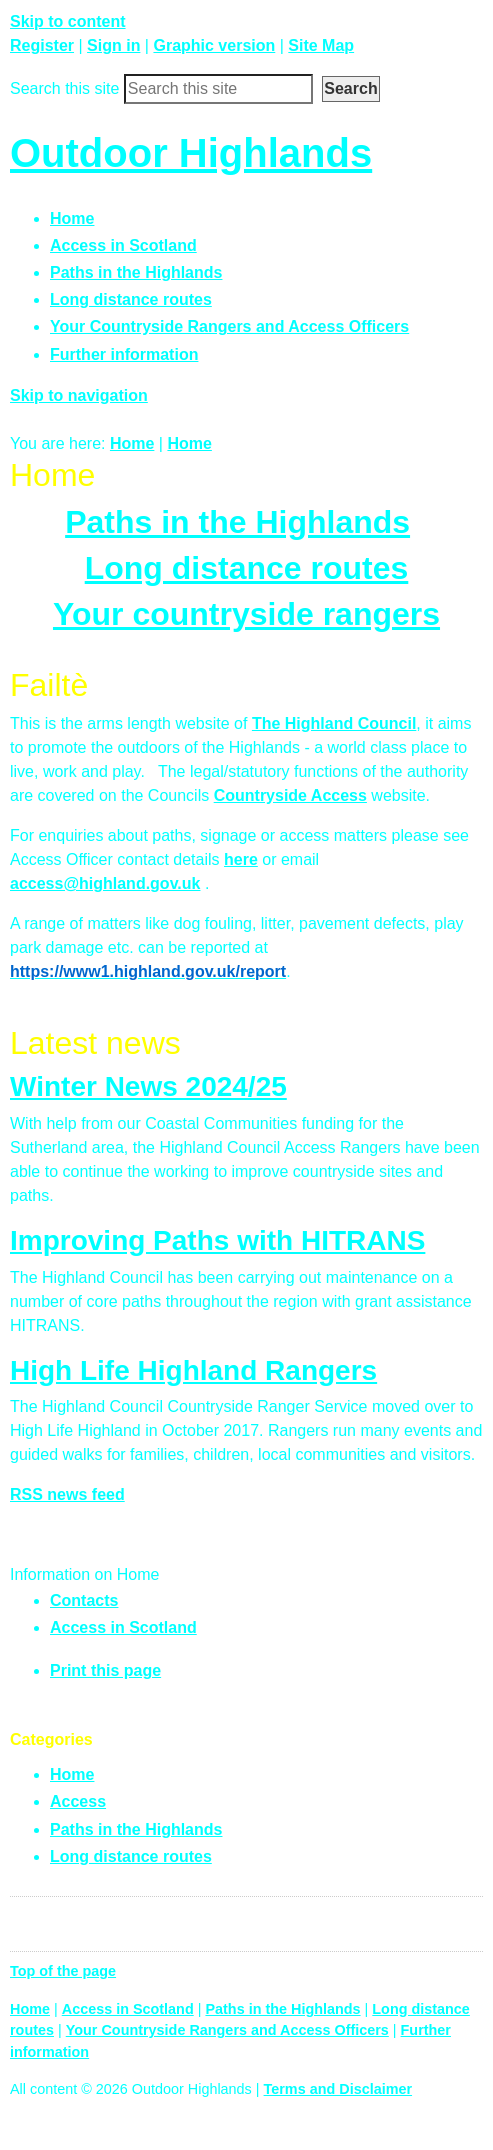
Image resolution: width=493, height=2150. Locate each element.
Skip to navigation (79, 395)
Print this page (105, 1670)
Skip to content (68, 21)
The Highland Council (334, 723)
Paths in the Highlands (237, 522)
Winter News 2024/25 (148, 1086)
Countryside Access (290, 795)
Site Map (321, 45)
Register (42, 45)
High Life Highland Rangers (193, 1370)
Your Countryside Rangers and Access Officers (227, 2030)
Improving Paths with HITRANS (217, 1240)
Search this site (64, 88)
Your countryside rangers (246, 614)
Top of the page (63, 1971)
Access (78, 1801)
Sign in (113, 45)
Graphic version (214, 45)
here (241, 859)
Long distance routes (247, 568)
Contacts (84, 1600)
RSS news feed (67, 1494)
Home (132, 443)
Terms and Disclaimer (338, 2089)
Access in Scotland (123, 1627)
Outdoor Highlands (191, 153)
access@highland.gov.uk (105, 883)
